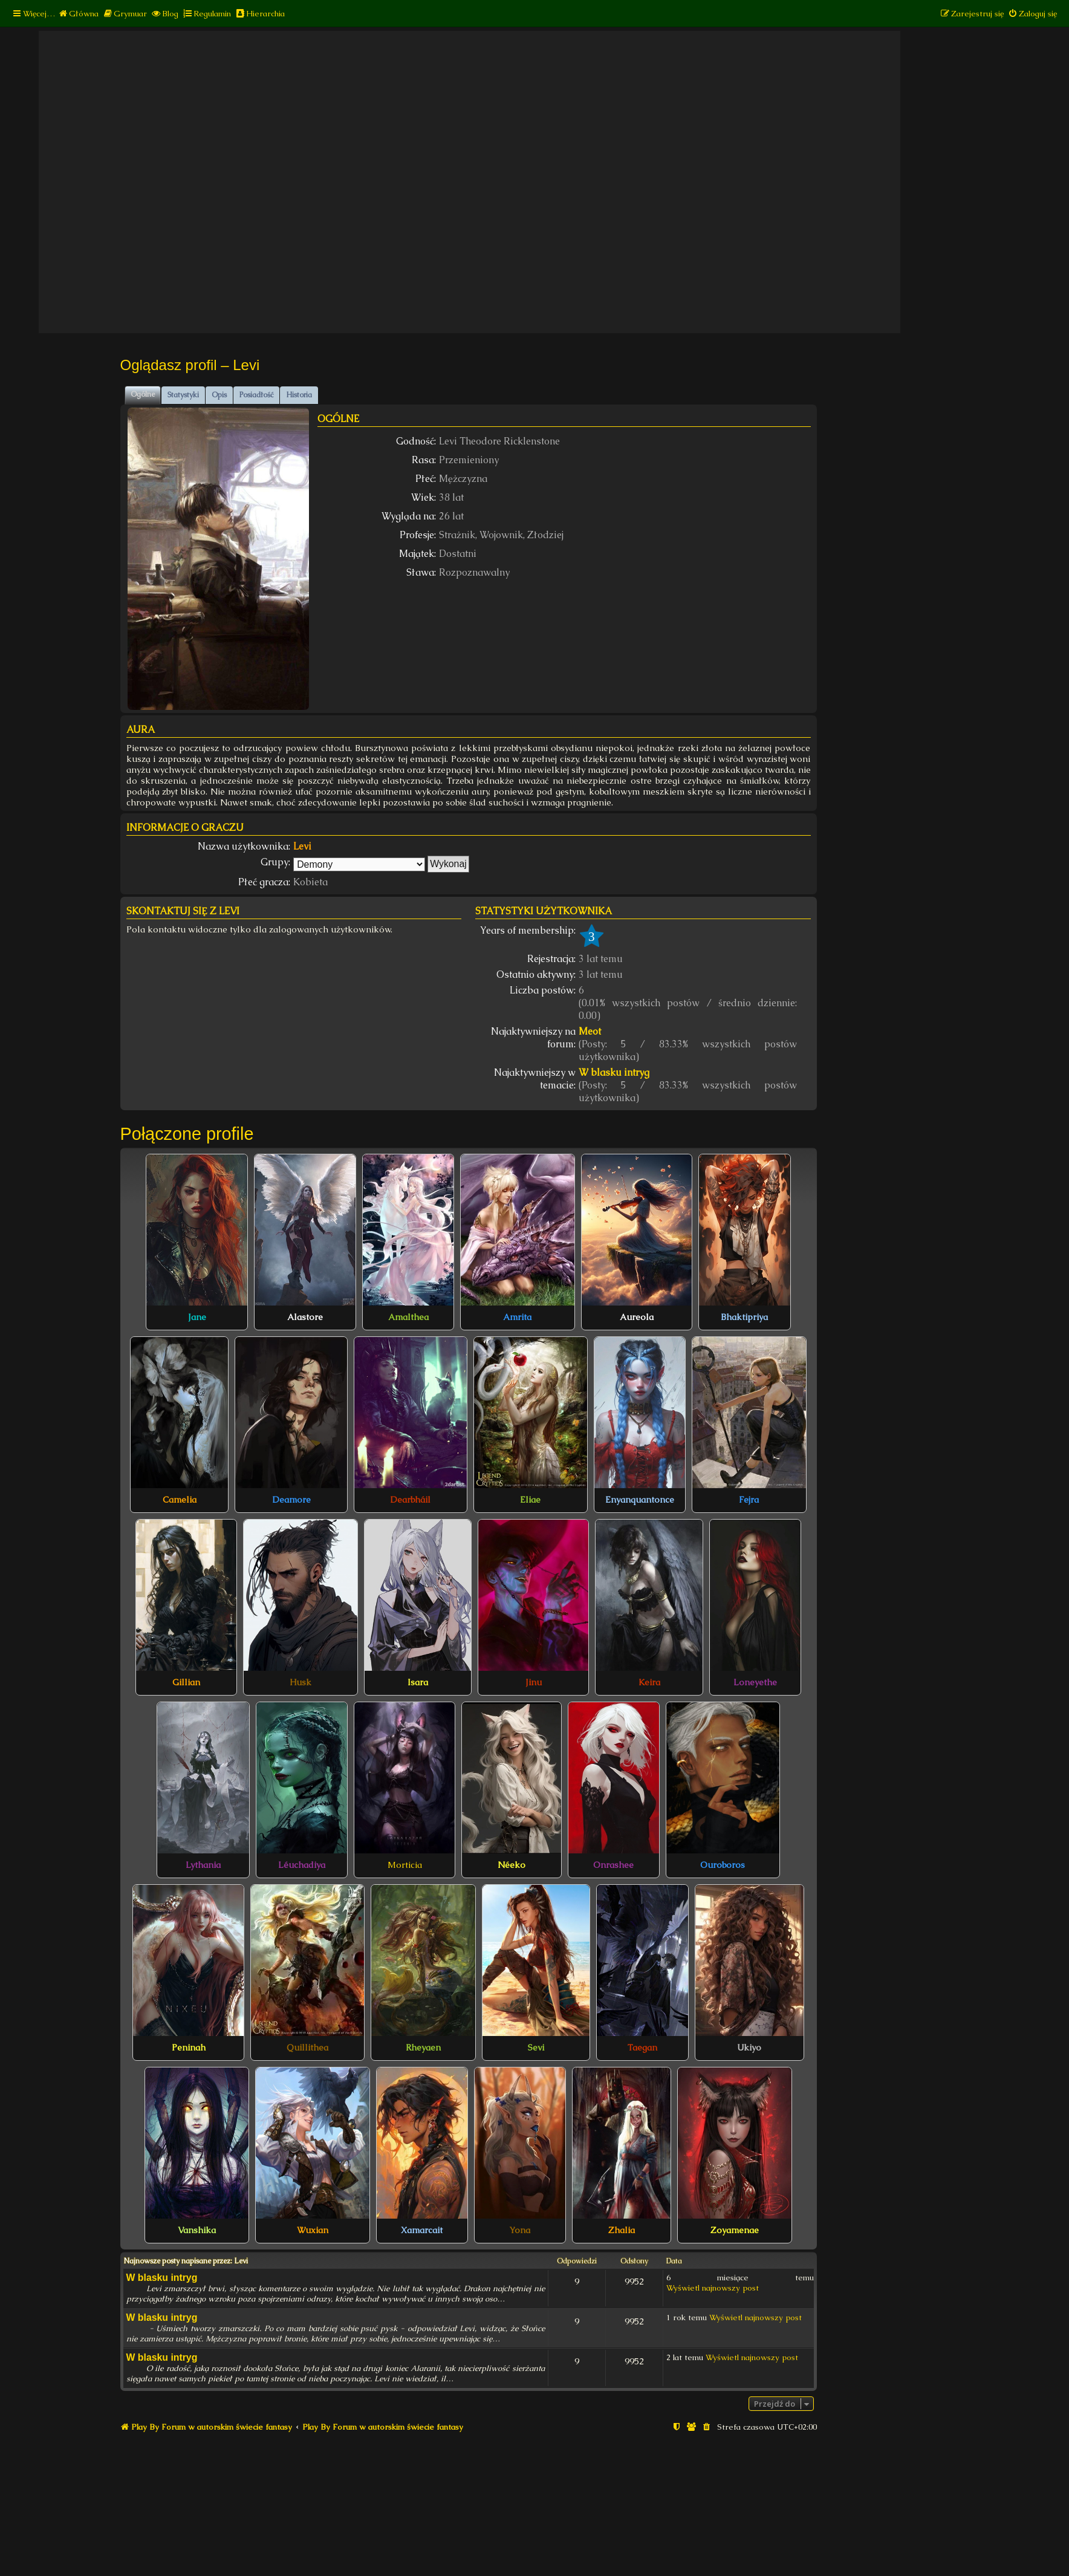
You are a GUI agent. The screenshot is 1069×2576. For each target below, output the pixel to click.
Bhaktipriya (744, 1317)
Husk (300, 1682)
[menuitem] (78, 13)
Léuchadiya (301, 1864)
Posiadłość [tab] (256, 395)
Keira (649, 1682)
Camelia (180, 1499)
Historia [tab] (299, 395)
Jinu (533, 1682)
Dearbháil (410, 1499)
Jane (197, 1317)
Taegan (642, 2047)
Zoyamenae (734, 2230)
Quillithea (307, 2047)
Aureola (637, 1317)
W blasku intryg (614, 1072)
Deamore (291, 1499)
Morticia (405, 1864)
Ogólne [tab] (143, 394)
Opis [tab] (219, 395)
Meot (590, 1031)
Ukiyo (749, 2047)
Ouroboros (722, 1864)
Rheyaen (423, 2047)
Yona (519, 2230)
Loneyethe (755, 1682)
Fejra (749, 1499)
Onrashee (613, 1864)
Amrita (517, 1317)
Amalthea (408, 1317)
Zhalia (621, 2230)
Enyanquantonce (639, 1499)
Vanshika (197, 2230)
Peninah (189, 2047)
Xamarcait (422, 2230)
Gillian (186, 1682)
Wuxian (312, 2230)
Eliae (530, 1499)
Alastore (305, 1317)
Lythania (203, 1864)
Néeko (511, 1864)
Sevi (536, 2047)
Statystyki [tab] (183, 395)
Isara (418, 1682)
